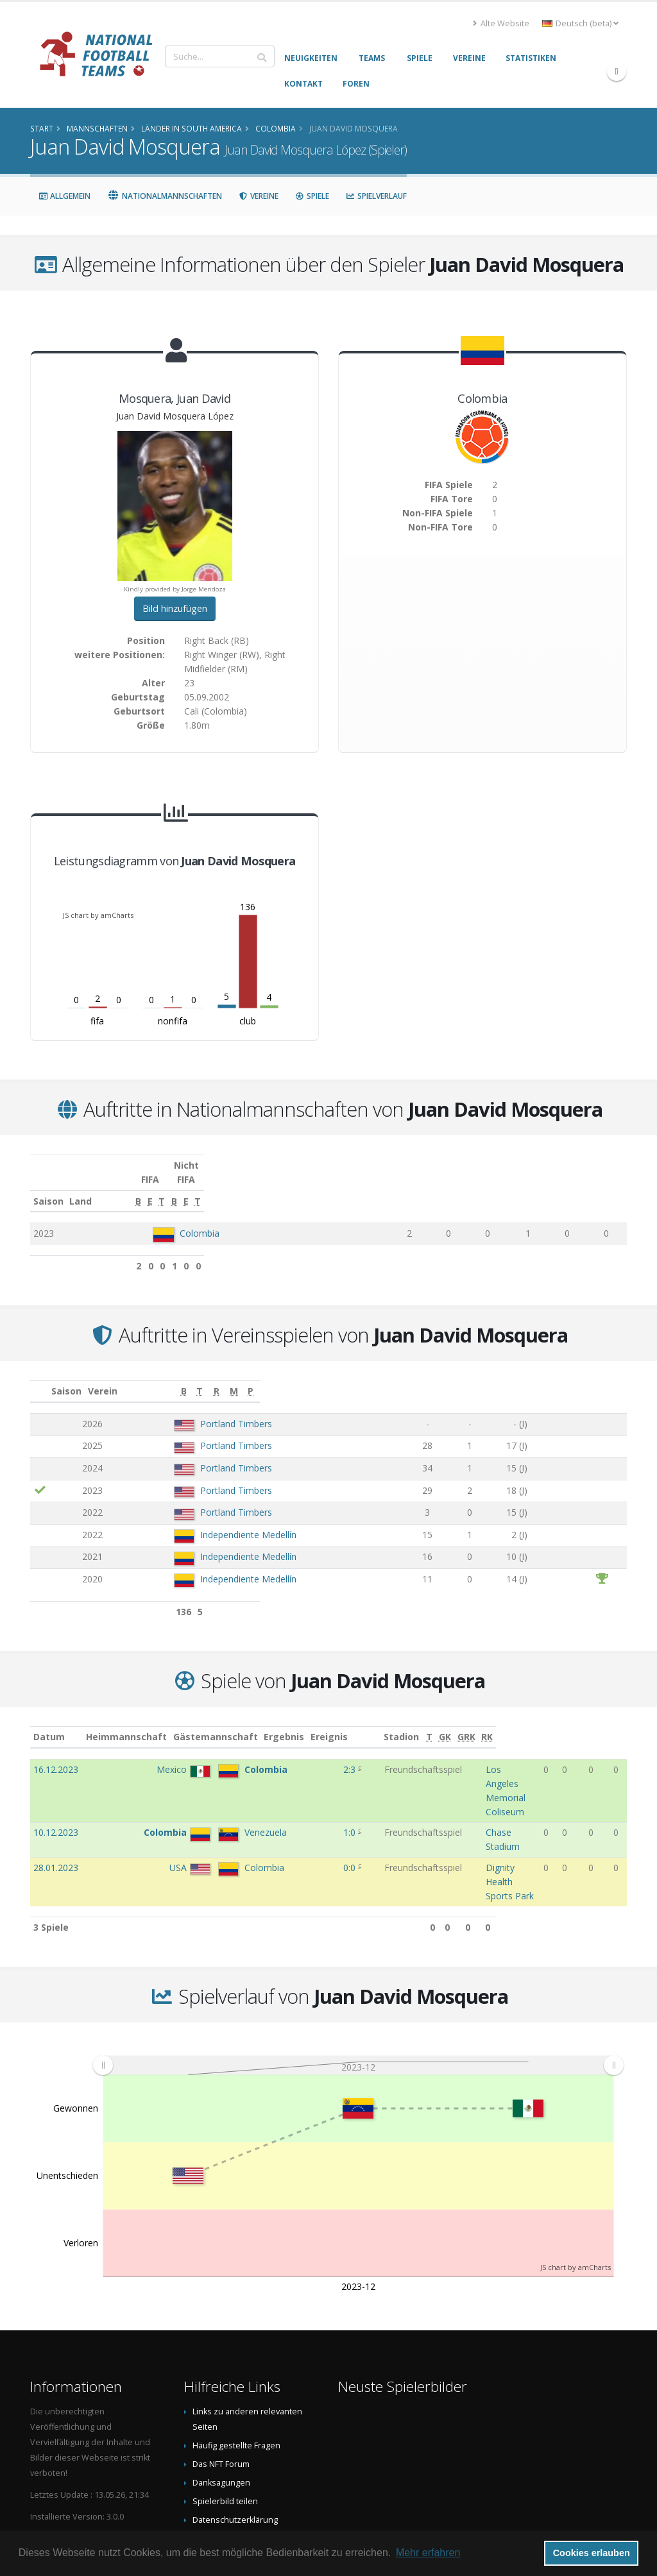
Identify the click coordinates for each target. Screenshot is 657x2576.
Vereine (258, 196)
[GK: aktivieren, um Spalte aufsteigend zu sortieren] (574, 1723)
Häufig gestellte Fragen (236, 2363)
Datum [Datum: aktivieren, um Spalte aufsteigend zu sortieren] (49, 1722)
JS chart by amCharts (98, 915)
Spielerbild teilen (225, 2419)
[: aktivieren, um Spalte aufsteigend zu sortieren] (40, 1377)
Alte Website (501, 23)
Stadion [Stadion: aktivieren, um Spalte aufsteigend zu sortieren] (432, 1722)
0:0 (300, 1812)
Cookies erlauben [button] (591, 2553)
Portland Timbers (198, 1409)
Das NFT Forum (221, 2382)
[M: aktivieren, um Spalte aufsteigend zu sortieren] (591, 1377)
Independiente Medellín (210, 1520)
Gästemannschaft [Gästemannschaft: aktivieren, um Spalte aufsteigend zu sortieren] (231, 1722)
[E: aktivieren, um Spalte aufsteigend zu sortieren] (424, 1187)
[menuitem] (358, 1982)
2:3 (300, 1755)
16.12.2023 (55, 1755)
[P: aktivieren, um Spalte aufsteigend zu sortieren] (616, 1377)
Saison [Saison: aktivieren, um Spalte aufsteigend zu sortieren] (48, 1187)
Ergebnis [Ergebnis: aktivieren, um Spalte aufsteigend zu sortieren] (302, 1722)
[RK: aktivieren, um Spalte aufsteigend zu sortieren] (618, 1723)
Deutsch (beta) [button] (580, 23)
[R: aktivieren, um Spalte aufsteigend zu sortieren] (539, 1377)
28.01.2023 (55, 1812)
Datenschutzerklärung (235, 2437)
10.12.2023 (55, 1790)
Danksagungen (221, 2400)
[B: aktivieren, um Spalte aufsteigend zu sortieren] (393, 1187)
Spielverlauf (376, 196)
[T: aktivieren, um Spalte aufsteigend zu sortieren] (457, 1187)
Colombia (193, 1219)
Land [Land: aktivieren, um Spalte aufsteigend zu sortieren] (157, 1187)
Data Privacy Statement (236, 2456)
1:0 (300, 1790)
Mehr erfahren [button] (428, 2552)
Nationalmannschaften (164, 196)
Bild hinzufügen (174, 608)
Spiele (312, 196)
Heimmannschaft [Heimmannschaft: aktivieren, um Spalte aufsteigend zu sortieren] (141, 1722)
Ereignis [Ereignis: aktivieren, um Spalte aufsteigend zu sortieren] (347, 1722)
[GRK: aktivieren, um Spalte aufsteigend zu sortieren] (596, 1723)
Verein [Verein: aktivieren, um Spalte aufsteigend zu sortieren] (149, 1377)
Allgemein (64, 196)
